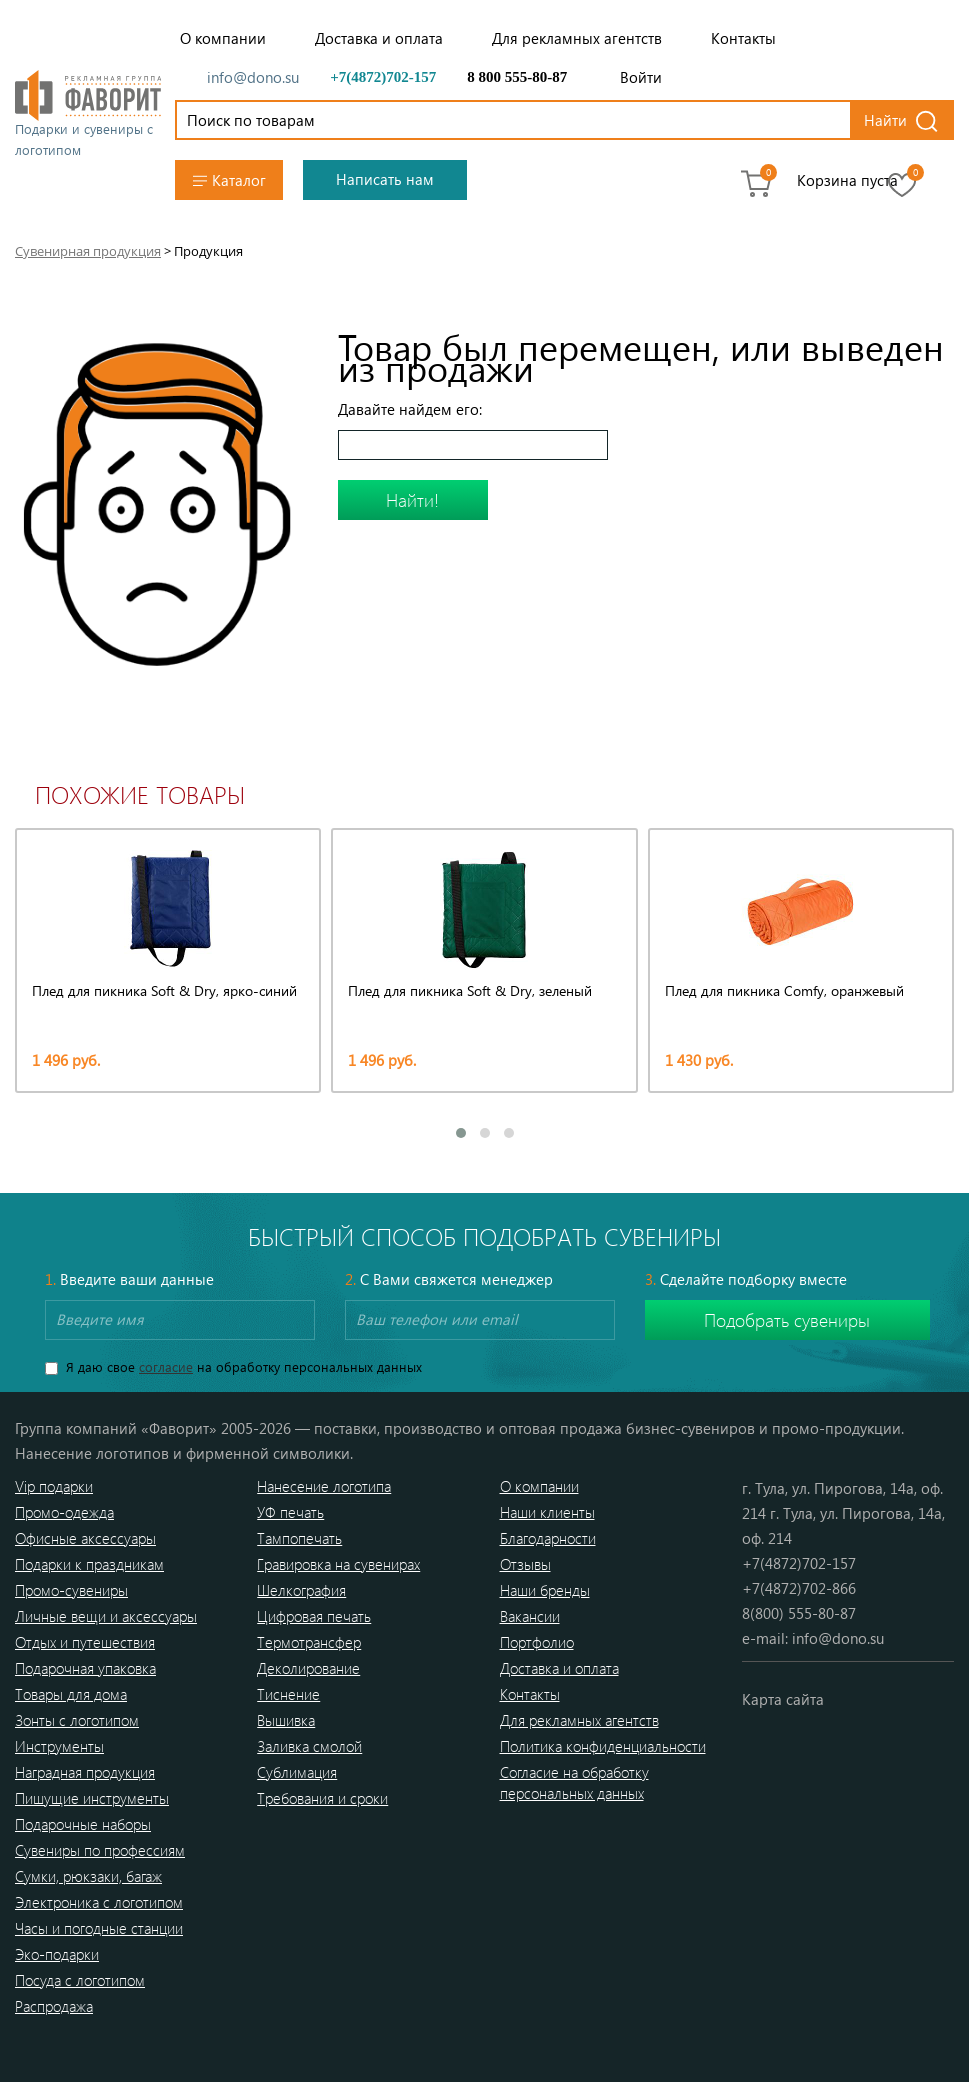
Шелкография (301, 1590)
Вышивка (286, 1720)
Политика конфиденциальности (603, 1746)
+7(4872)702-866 (799, 1588)
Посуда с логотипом (80, 1980)
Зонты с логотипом (77, 1720)
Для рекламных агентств (577, 38)
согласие (166, 1366)
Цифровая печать (314, 1616)
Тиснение (288, 1694)
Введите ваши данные (129, 1279)
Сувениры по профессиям (100, 1850)
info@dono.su (253, 77)
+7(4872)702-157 (383, 77)
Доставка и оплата (379, 38)
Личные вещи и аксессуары (106, 1616)
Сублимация (297, 1772)
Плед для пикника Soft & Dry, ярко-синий (164, 990)
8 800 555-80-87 (517, 77)
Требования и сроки (322, 1798)
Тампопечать (299, 1538)
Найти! (412, 500)
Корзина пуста (847, 180)
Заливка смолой (309, 1746)
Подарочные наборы (83, 1824)
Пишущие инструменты (92, 1798)
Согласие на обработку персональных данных (574, 1782)
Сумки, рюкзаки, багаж (88, 1876)
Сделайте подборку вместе (746, 1279)
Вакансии (530, 1616)
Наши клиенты (547, 1512)
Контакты (743, 38)
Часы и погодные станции (99, 1928)
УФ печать (290, 1512)
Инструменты (59, 1746)
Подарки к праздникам (89, 1564)
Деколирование (308, 1668)
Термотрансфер (309, 1642)
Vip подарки (54, 1486)
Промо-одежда (64, 1512)
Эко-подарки (57, 1954)
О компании (223, 38)
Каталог (229, 180)
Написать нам (385, 179)
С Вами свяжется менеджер (449, 1279)
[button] (461, 1133)
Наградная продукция (85, 1772)
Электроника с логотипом (99, 1902)
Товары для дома (71, 1694)
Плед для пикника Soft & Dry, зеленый (470, 990)
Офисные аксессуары (85, 1538)
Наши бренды (545, 1590)
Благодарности (548, 1538)
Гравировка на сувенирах (338, 1564)
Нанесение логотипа (324, 1486)
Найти (885, 120)
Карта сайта (783, 1699)
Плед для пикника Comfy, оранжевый (784, 990)
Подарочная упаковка (85, 1668)
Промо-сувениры (71, 1590)
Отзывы (525, 1564)
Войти (641, 77)
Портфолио (537, 1642)
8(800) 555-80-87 (799, 1613)
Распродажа (54, 2006)
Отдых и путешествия (85, 1642)
